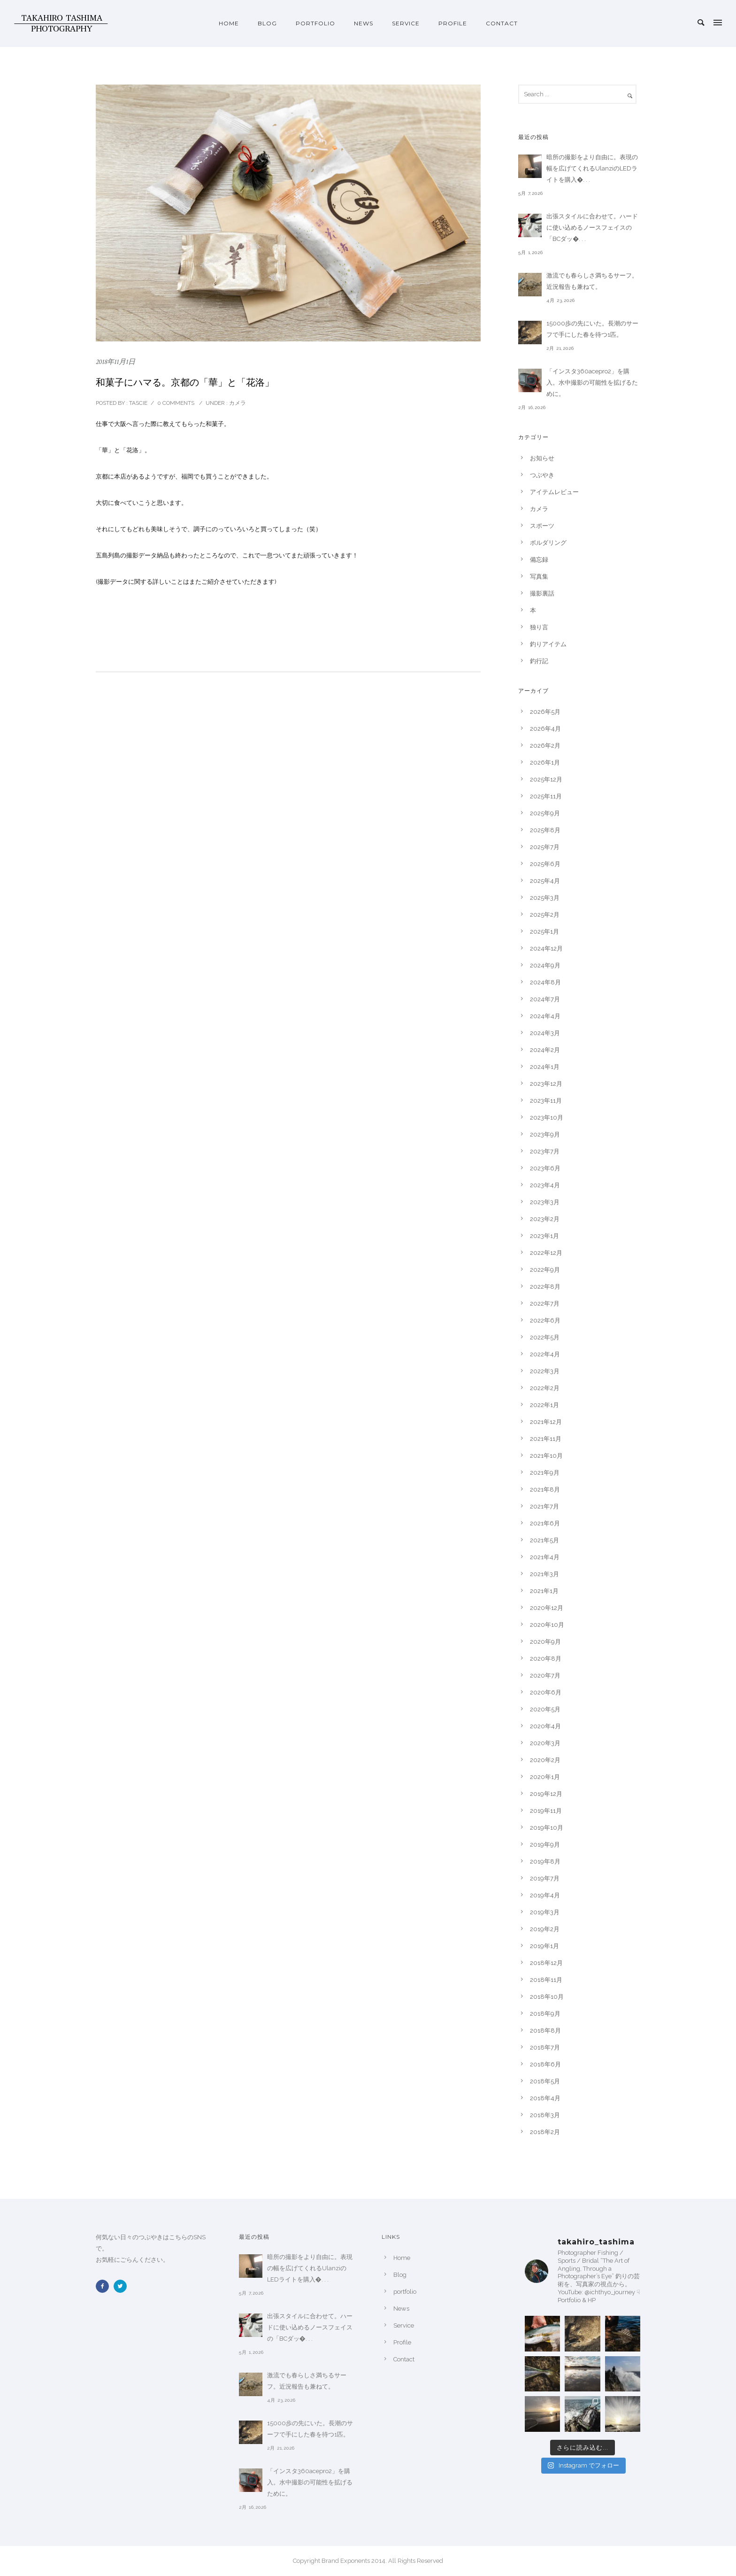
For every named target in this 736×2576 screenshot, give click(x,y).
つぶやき (542, 475)
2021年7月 (544, 1506)
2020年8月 (545, 1658)
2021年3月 (544, 1574)
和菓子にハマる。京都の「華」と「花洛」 (185, 382)
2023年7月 (545, 1151)
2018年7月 (545, 2047)
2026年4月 (545, 728)
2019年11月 (546, 1810)
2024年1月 (545, 1066)
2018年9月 (545, 2013)
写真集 (539, 576)
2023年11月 (546, 1100)
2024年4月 (545, 1016)
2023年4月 (545, 1185)
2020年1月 (545, 1776)
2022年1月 (544, 1404)
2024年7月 (545, 999)
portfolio (315, 23)
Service (406, 23)
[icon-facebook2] (105, 2286)
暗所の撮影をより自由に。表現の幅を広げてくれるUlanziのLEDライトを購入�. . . (592, 168)
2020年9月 (545, 1641)
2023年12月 (546, 1083)
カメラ (237, 403)
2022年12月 (546, 1252)
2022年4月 (545, 1354)
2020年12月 (546, 1607)
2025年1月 (544, 931)
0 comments (175, 403)
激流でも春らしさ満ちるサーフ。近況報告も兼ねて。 (592, 281)
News (363, 23)
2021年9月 (545, 1472)
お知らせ (542, 458)
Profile (452, 23)
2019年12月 (546, 1793)
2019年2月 (545, 1929)
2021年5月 (544, 1540)
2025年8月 (545, 830)
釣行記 (539, 661)
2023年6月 (545, 1168)
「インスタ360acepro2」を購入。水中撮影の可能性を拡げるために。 (592, 382)
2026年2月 (545, 745)
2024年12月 (546, 948)
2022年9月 (545, 1269)
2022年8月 (545, 1286)
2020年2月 (545, 1760)
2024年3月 (545, 1033)
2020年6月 (545, 1692)
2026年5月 (545, 711)
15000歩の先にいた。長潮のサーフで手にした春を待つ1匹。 (592, 329)
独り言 (539, 627)
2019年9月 (545, 1844)
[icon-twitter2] (122, 2286)
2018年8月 (545, 2030)
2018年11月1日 (115, 361)
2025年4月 (545, 880)
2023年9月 (545, 1134)
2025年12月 (546, 779)
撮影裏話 (542, 593)
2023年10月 (546, 1117)
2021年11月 (545, 1438)
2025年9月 (545, 813)
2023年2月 (545, 1218)
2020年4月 (545, 1726)
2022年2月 (545, 1388)
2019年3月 (545, 1912)
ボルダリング (548, 542)
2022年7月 (545, 1303)
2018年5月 (545, 2081)
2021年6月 (545, 1523)
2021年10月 (546, 1455)
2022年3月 (545, 1371)
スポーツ (542, 525)
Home (229, 23)
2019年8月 (545, 1861)
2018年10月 (547, 1996)
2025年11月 (546, 796)
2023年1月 (544, 1235)
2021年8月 (545, 1489)
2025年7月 (545, 847)
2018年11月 (546, 1979)
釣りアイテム (548, 644)
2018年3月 (545, 2115)
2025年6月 (545, 863)
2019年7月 (545, 1878)
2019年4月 (545, 1895)
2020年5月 (545, 1709)
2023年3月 (545, 1202)
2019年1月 (544, 1945)
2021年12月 (546, 1421)
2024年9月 (545, 965)
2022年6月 (545, 1320)
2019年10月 (546, 1827)
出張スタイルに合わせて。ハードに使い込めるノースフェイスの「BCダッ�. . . (592, 227)
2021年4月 (545, 1557)
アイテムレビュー (554, 491)
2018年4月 (545, 2098)
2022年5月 (545, 1337)
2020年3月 (545, 1743)
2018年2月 (545, 2131)
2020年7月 (545, 1675)
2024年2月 (545, 1049)
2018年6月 (545, 2064)
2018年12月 (546, 1962)
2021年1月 (544, 1590)
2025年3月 (545, 897)
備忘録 (539, 559)
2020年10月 (547, 1624)
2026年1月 (545, 762)
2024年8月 (545, 982)
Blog (267, 23)
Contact (502, 23)
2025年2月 (545, 914)
